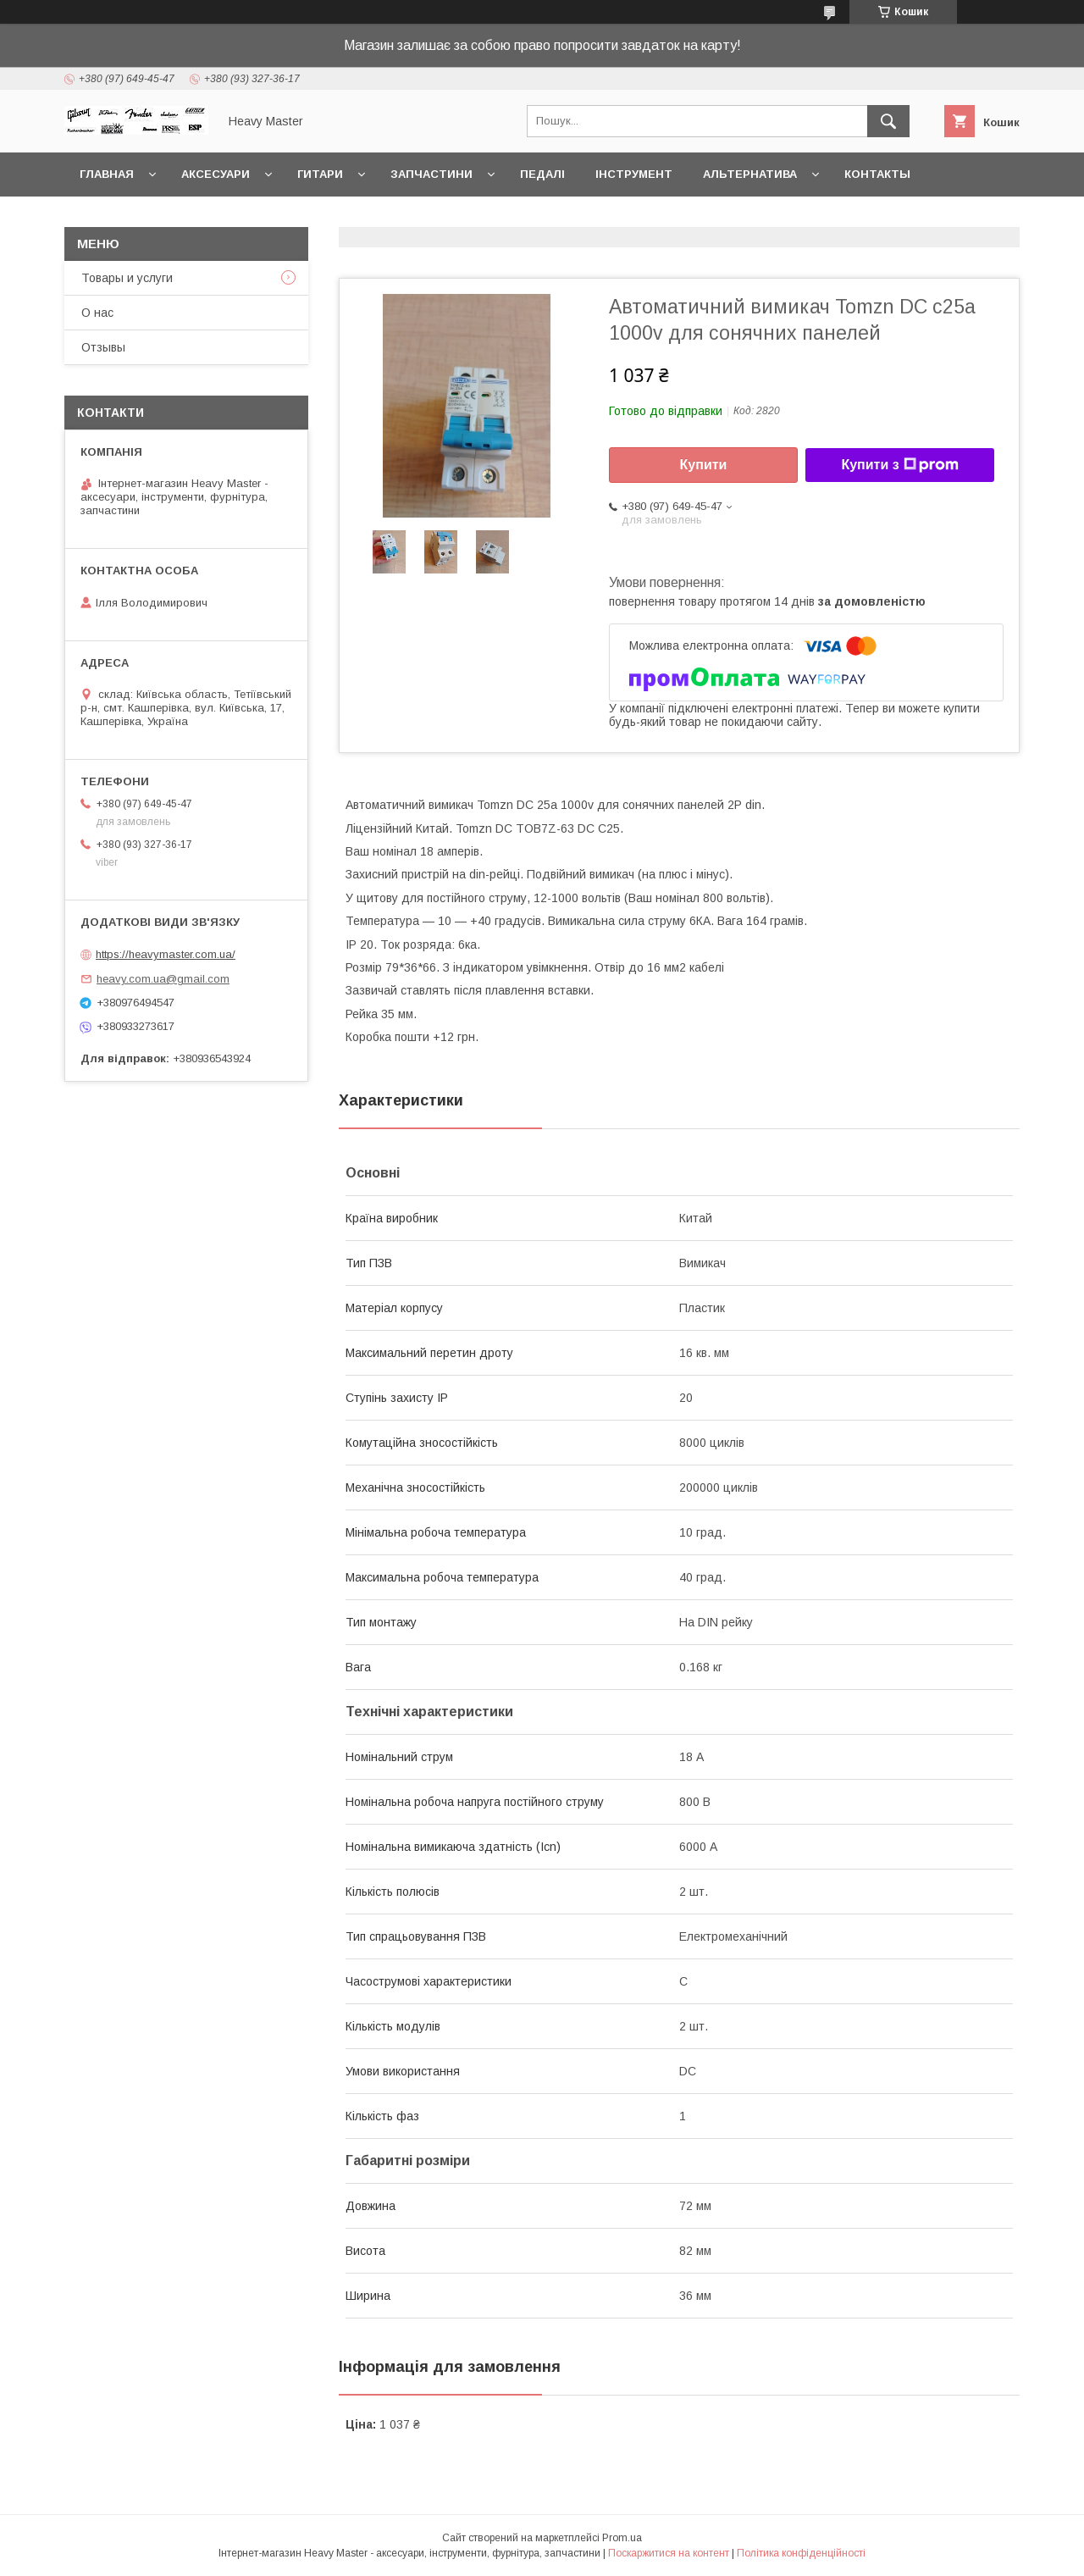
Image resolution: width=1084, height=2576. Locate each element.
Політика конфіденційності (801, 2553)
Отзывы (103, 347)
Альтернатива (750, 174)
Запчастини (431, 174)
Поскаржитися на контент (668, 2553)
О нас (97, 312)
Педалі (542, 174)
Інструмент (633, 174)
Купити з (899, 465)
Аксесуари (215, 174)
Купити (703, 464)
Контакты (877, 174)
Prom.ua (622, 2538)
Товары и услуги (127, 278)
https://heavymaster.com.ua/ (165, 954)
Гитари (320, 174)
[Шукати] (888, 121)
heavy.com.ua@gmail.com (163, 978)
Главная (107, 174)
